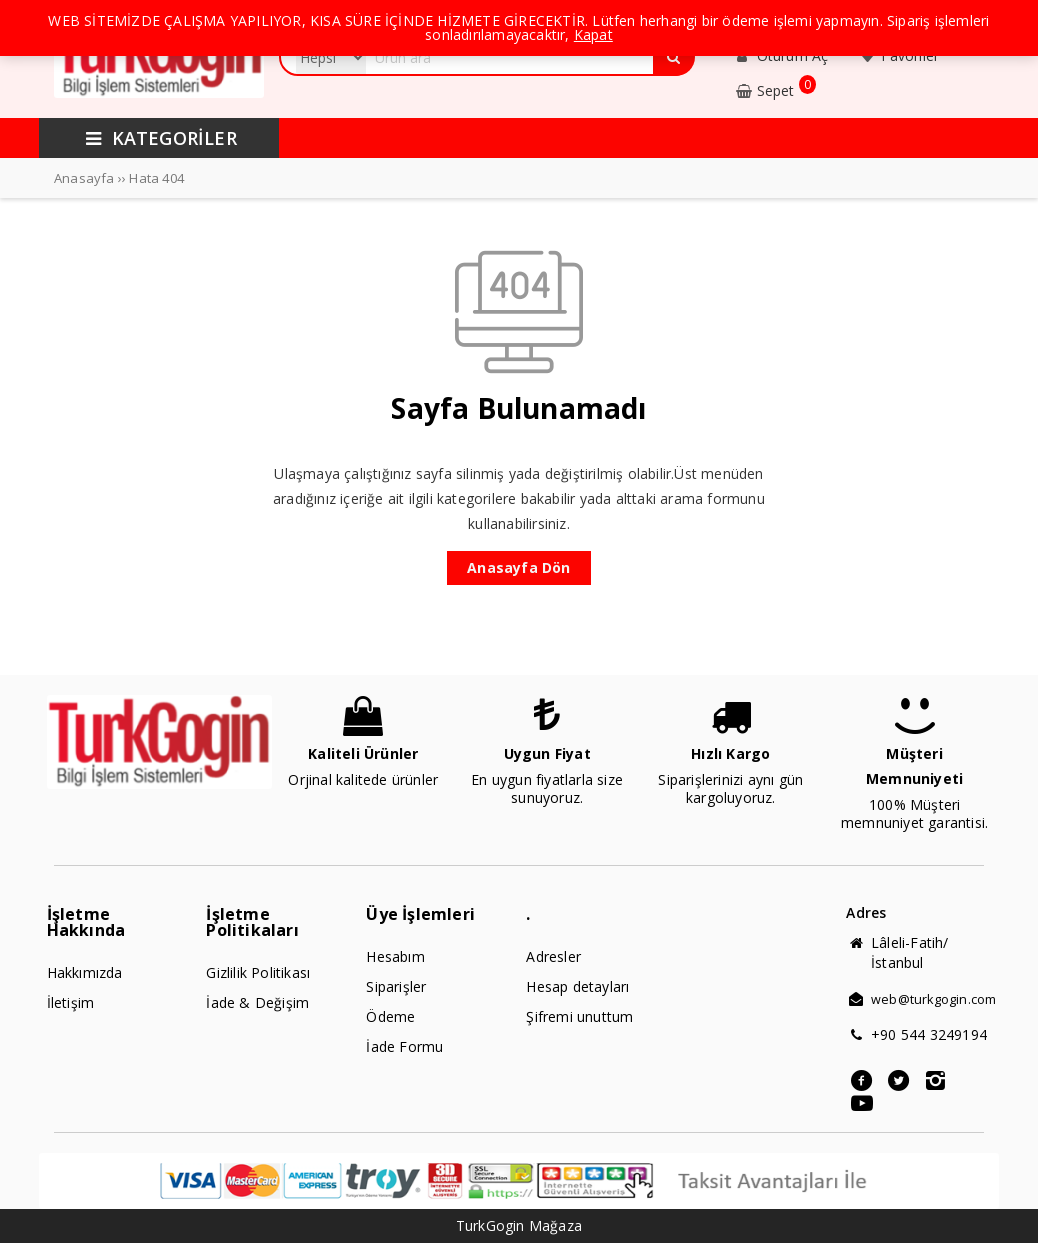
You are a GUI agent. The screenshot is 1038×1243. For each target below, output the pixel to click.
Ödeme (390, 1016)
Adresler (553, 956)
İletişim (71, 1002)
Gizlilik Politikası (258, 972)
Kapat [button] (593, 34)
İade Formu (404, 1046)
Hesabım (395, 956)
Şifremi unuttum (579, 1016)
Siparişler (396, 986)
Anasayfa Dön (518, 567)
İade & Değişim (257, 1002)
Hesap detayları (577, 986)
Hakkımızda (85, 972)
